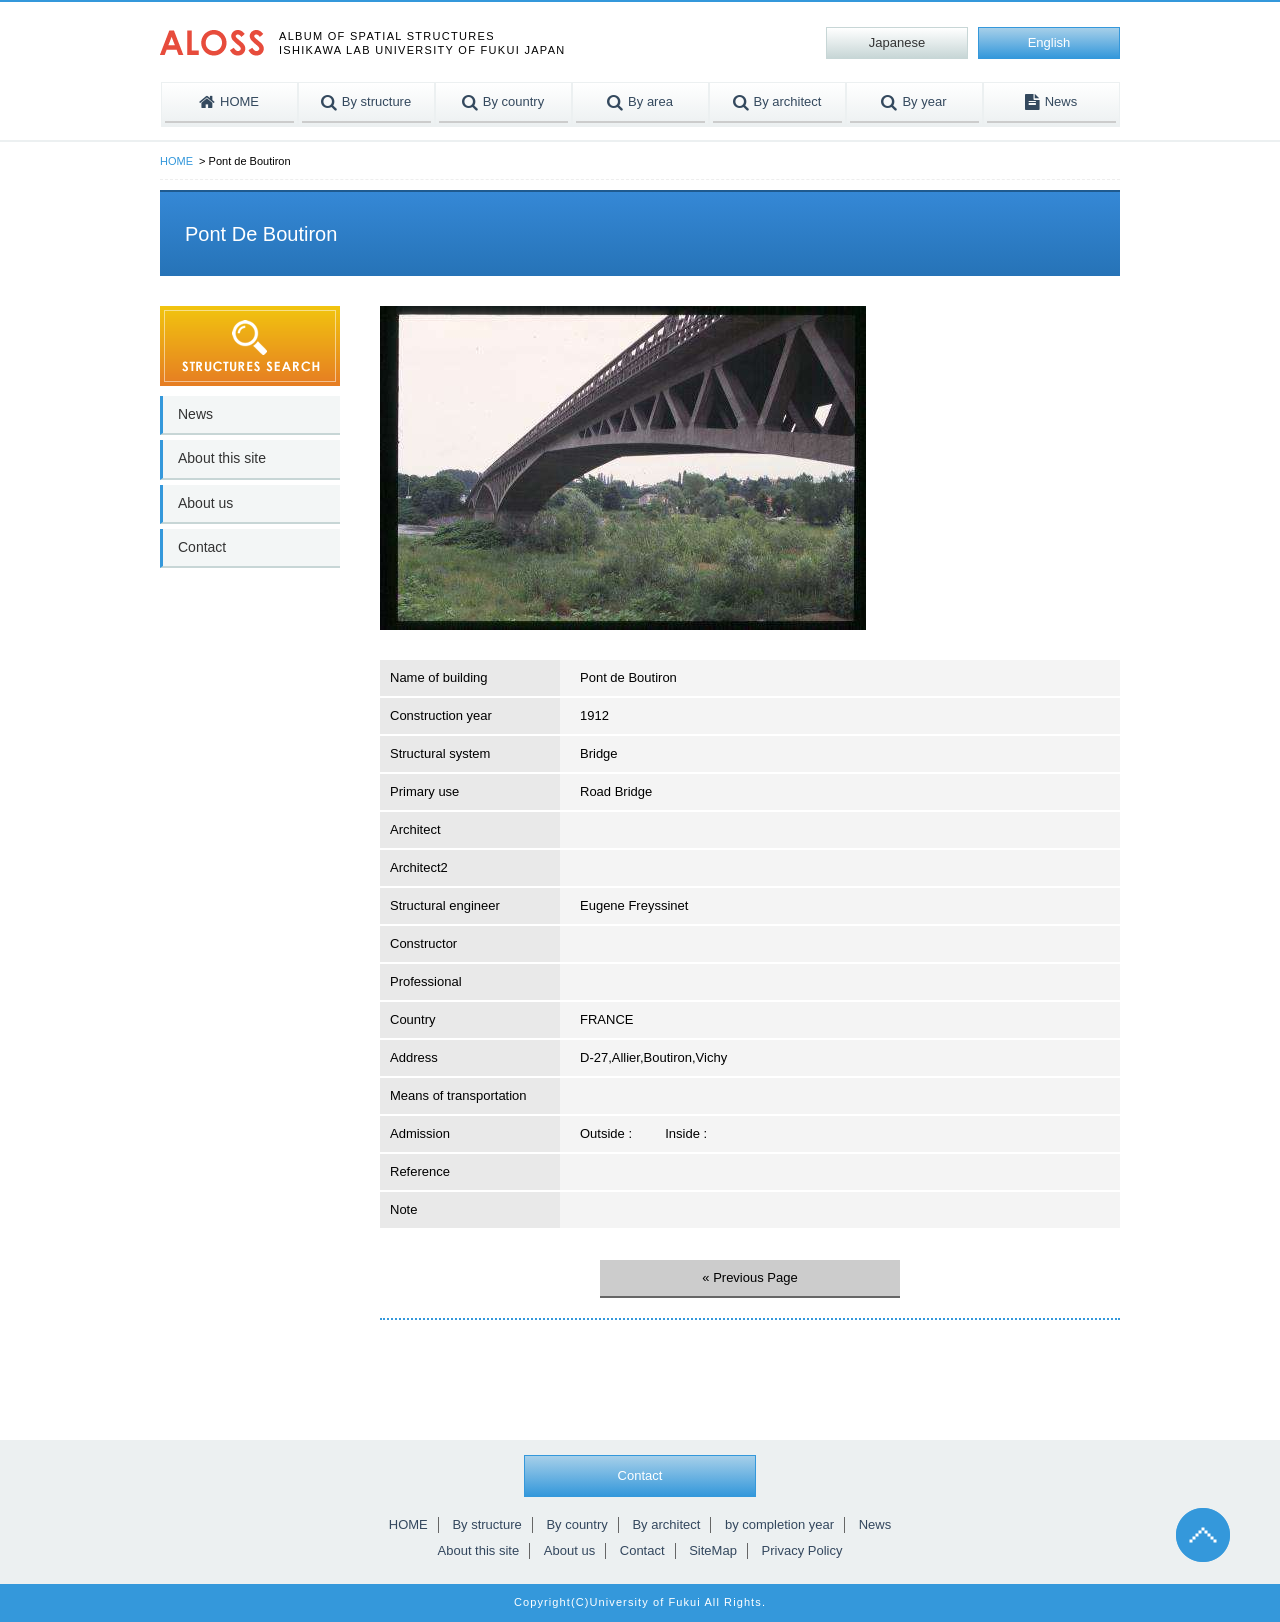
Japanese (897, 42)
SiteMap (713, 1550)
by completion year (779, 1524)
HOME (176, 161)
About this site (222, 458)
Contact (202, 547)
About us (205, 503)
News (195, 414)
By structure (486, 1524)
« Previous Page (749, 1277)
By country (576, 1524)
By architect (666, 1524)
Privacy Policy (802, 1550)
